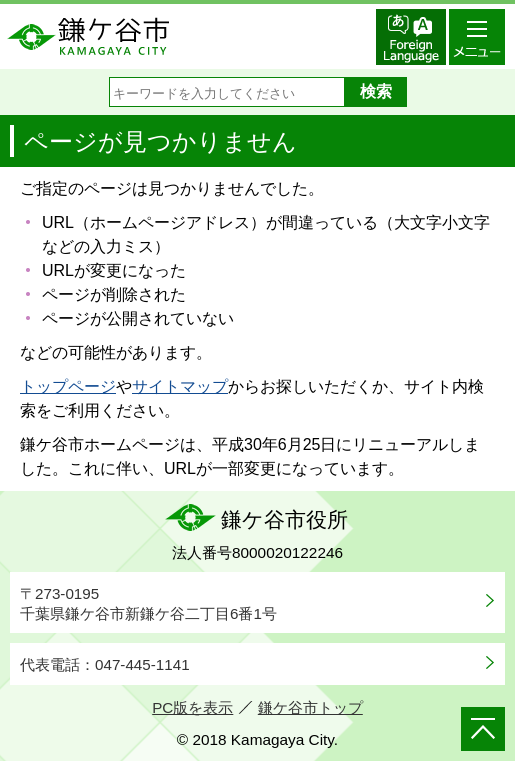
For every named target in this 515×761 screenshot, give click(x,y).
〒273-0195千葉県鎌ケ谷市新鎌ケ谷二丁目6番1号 (148, 603)
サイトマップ (180, 386)
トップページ (68, 386)
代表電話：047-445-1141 (105, 664)
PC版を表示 (192, 707)
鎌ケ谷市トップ (310, 707)
